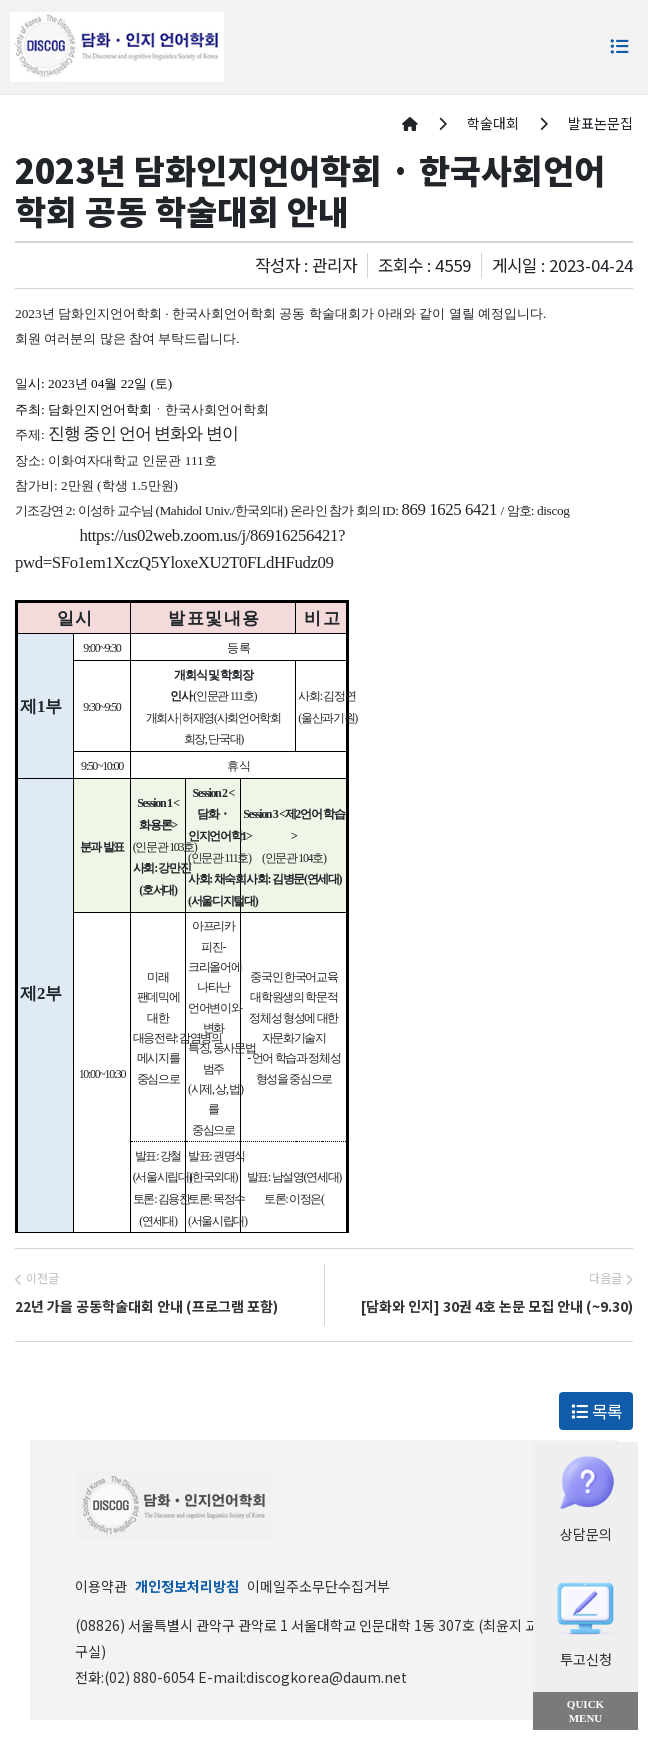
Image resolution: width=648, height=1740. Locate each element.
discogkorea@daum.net (326, 1677)
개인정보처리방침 (187, 1586)
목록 (596, 1411)
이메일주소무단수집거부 (318, 1586)
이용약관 (101, 1586)
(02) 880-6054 (151, 1677)
